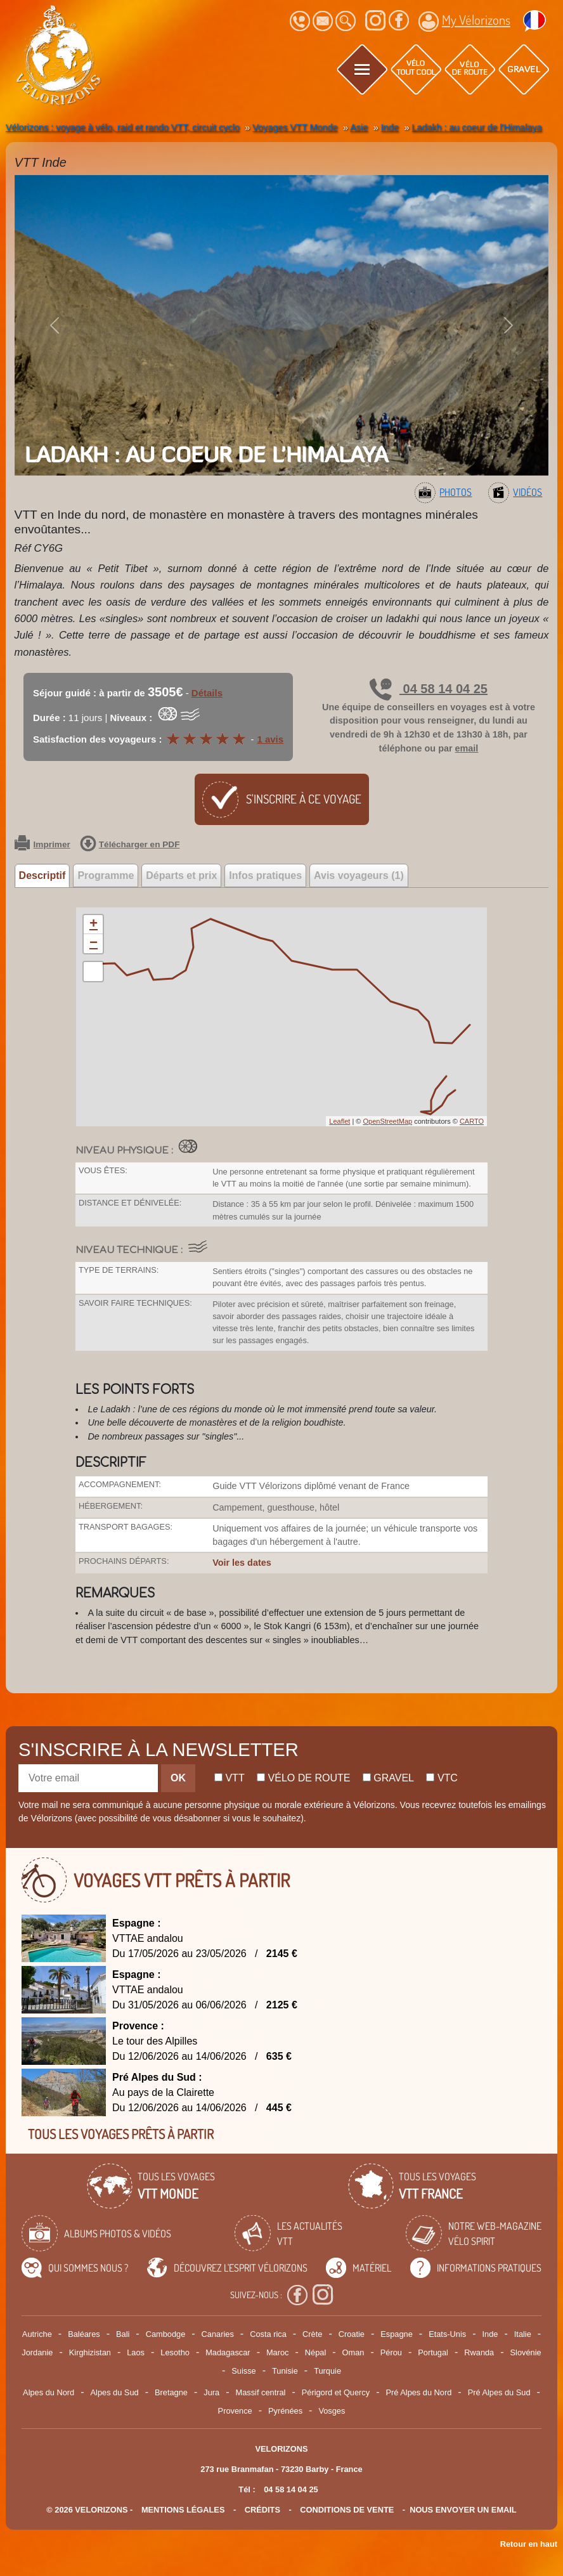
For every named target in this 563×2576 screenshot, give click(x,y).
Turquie (327, 2371)
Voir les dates (241, 1563)
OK (178, 1778)
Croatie (352, 2334)
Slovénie (525, 2352)
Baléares (84, 2334)
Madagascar (227, 2352)
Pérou (391, 2352)
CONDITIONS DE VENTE (347, 2509)
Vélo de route (303, 1778)
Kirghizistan (90, 2352)
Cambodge (166, 2334)
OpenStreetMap (387, 1121)
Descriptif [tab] (42, 875)
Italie (522, 2334)
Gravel (388, 1778)
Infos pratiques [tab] (265, 875)
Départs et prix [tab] (181, 875)
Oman (353, 2352)
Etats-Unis (447, 2334)
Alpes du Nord (48, 2392)
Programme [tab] (105, 875)
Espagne (396, 2334)
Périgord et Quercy (336, 2392)
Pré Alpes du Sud (499, 2392)
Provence (235, 2411)
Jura (211, 2392)
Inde (490, 2334)
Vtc (441, 1778)
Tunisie (285, 2371)
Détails (207, 692)
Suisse (243, 2371)
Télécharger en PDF (130, 844)
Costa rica (268, 2334)
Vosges (331, 2411)
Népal (315, 2352)
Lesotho (175, 2352)
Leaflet (339, 1121)
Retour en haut (528, 2544)
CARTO (472, 1121)
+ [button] (93, 924)
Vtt (229, 1778)
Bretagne (171, 2392)
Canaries (218, 2334)
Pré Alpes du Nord (418, 2392)
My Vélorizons (464, 21)
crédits (262, 2509)
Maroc (277, 2352)
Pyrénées (285, 2411)
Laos (136, 2352)
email (467, 748)
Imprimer (42, 844)
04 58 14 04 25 (429, 689)
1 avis (270, 739)
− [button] (93, 943)
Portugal (433, 2352)
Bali (122, 2334)
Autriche (37, 2334)
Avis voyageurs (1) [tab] (359, 875)
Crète (312, 2334)
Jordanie (37, 2352)
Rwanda (479, 2352)
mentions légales (183, 2509)
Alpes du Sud (115, 2392)
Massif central (260, 2392)
